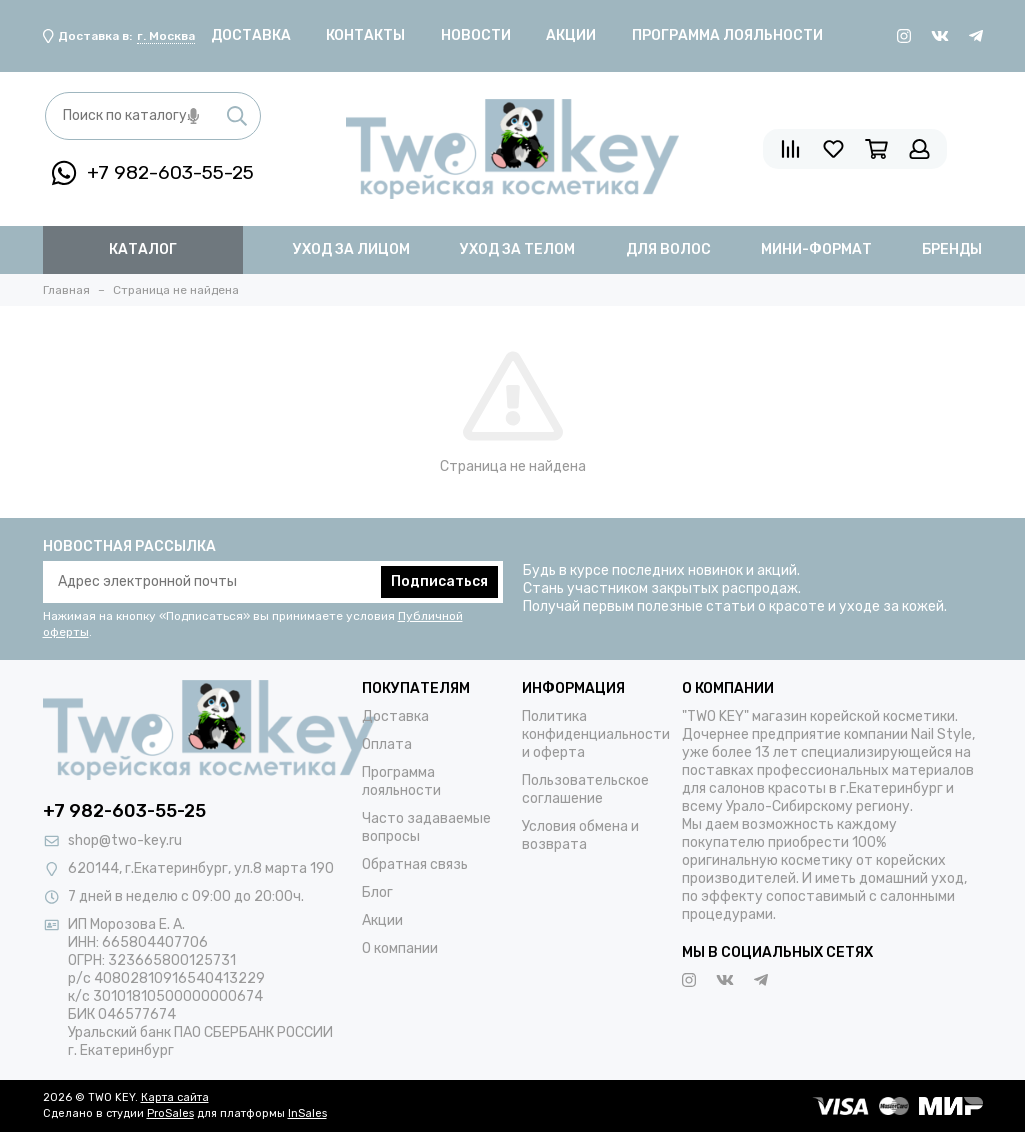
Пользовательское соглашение (585, 789)
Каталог (143, 249)
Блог (377, 892)
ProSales (170, 1113)
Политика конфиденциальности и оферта (596, 734)
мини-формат (816, 249)
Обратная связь (415, 864)
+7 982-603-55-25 (152, 173)
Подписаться (439, 581)
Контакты (365, 35)
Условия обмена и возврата (580, 835)
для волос (668, 249)
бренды (952, 249)
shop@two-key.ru (125, 840)
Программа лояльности (727, 35)
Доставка (251, 35)
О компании (400, 948)
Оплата (387, 744)
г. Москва (166, 36)
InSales (307, 1113)
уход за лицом (351, 249)
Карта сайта (175, 1097)
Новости (476, 35)
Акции (571, 35)
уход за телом (517, 249)
